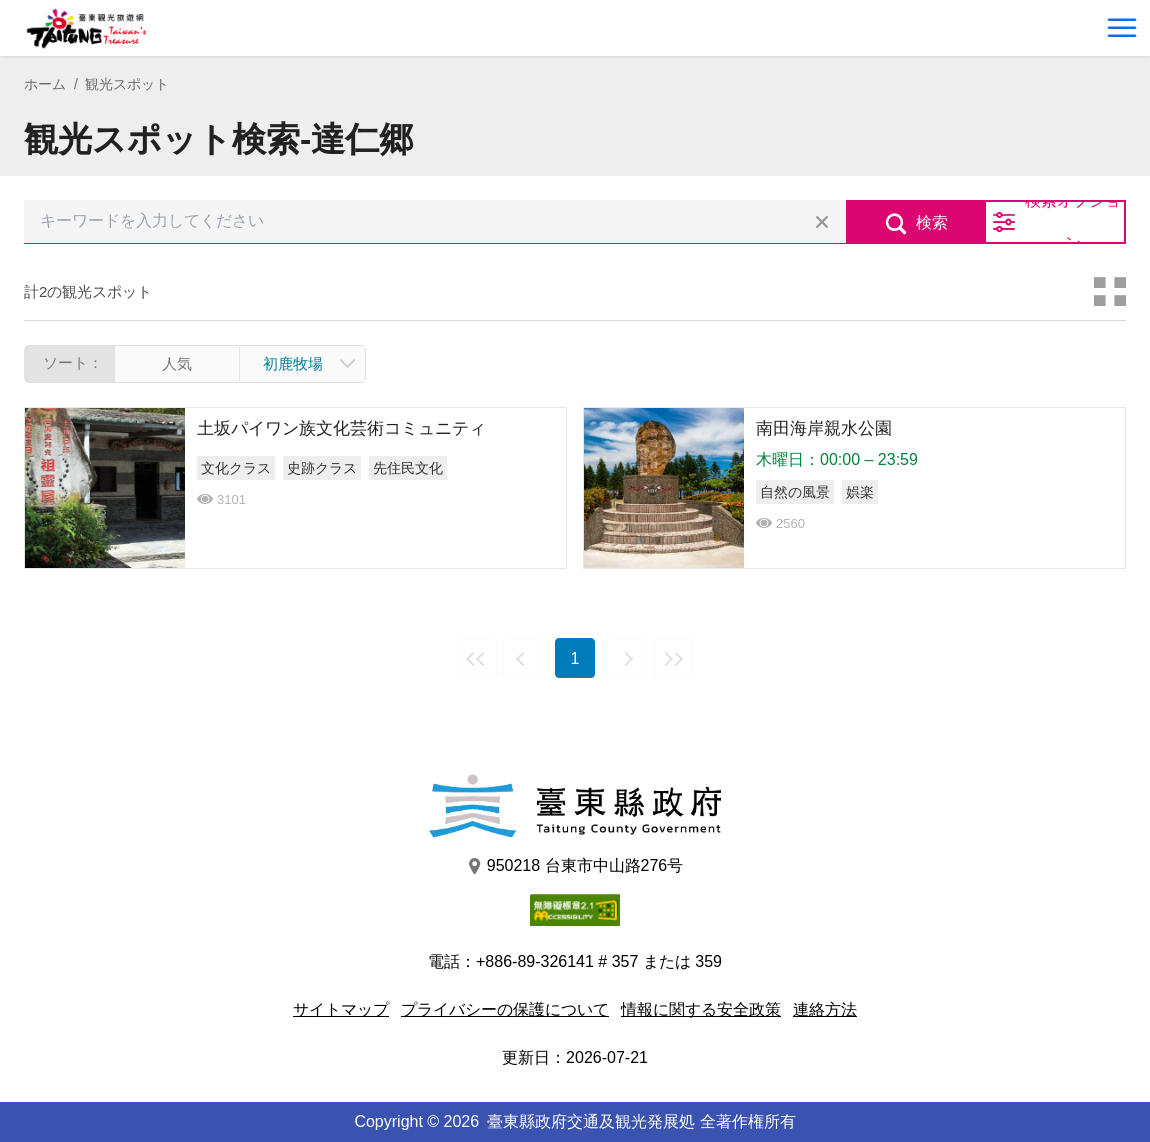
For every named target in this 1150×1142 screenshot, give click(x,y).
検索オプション (1073, 222)
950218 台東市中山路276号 (575, 866)
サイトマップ (341, 1009)
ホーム (45, 84)
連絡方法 (825, 1009)
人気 (177, 363)
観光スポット (127, 84)
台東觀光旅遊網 (86, 28)
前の (523, 658)
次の (627, 658)
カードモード (1110, 292)
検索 (932, 222)
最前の (477, 658)
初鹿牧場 (293, 363)
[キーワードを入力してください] (435, 222)
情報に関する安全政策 (701, 1009)
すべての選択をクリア (822, 222)
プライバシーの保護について (505, 1009)
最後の (673, 658)
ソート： (73, 362)
